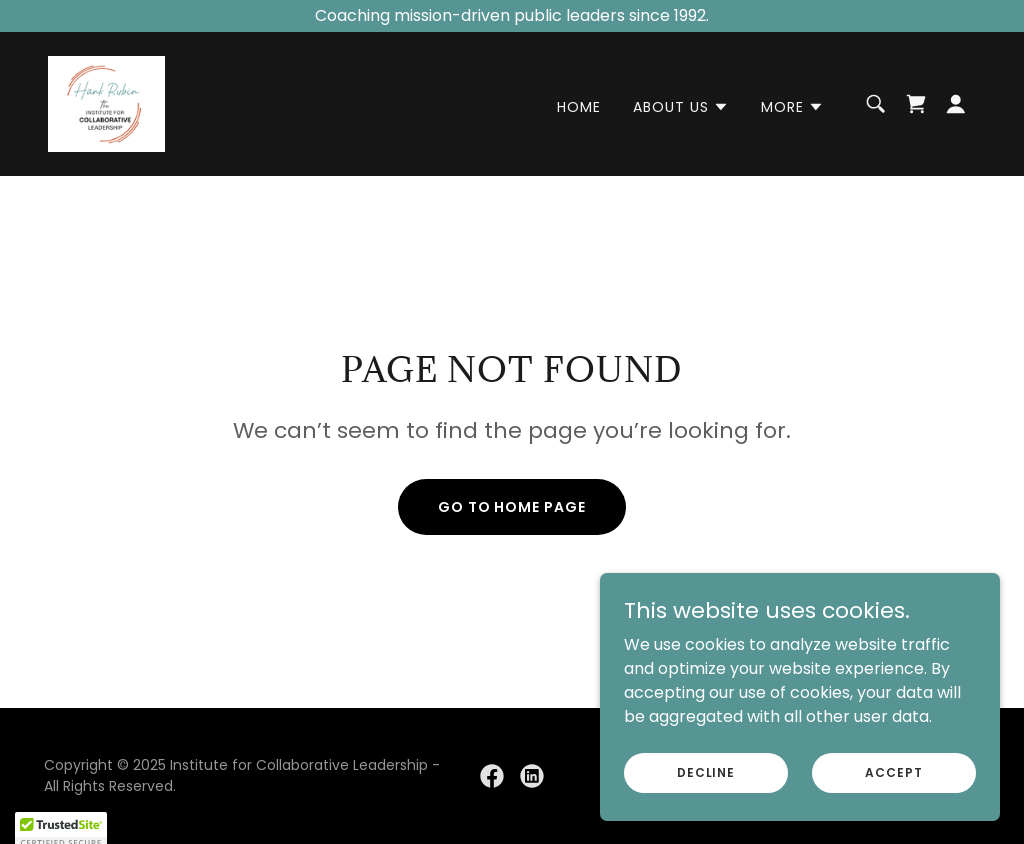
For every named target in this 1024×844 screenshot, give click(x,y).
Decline (706, 771)
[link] (106, 102)
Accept (893, 771)
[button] (681, 107)
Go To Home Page (512, 507)
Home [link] (579, 107)
